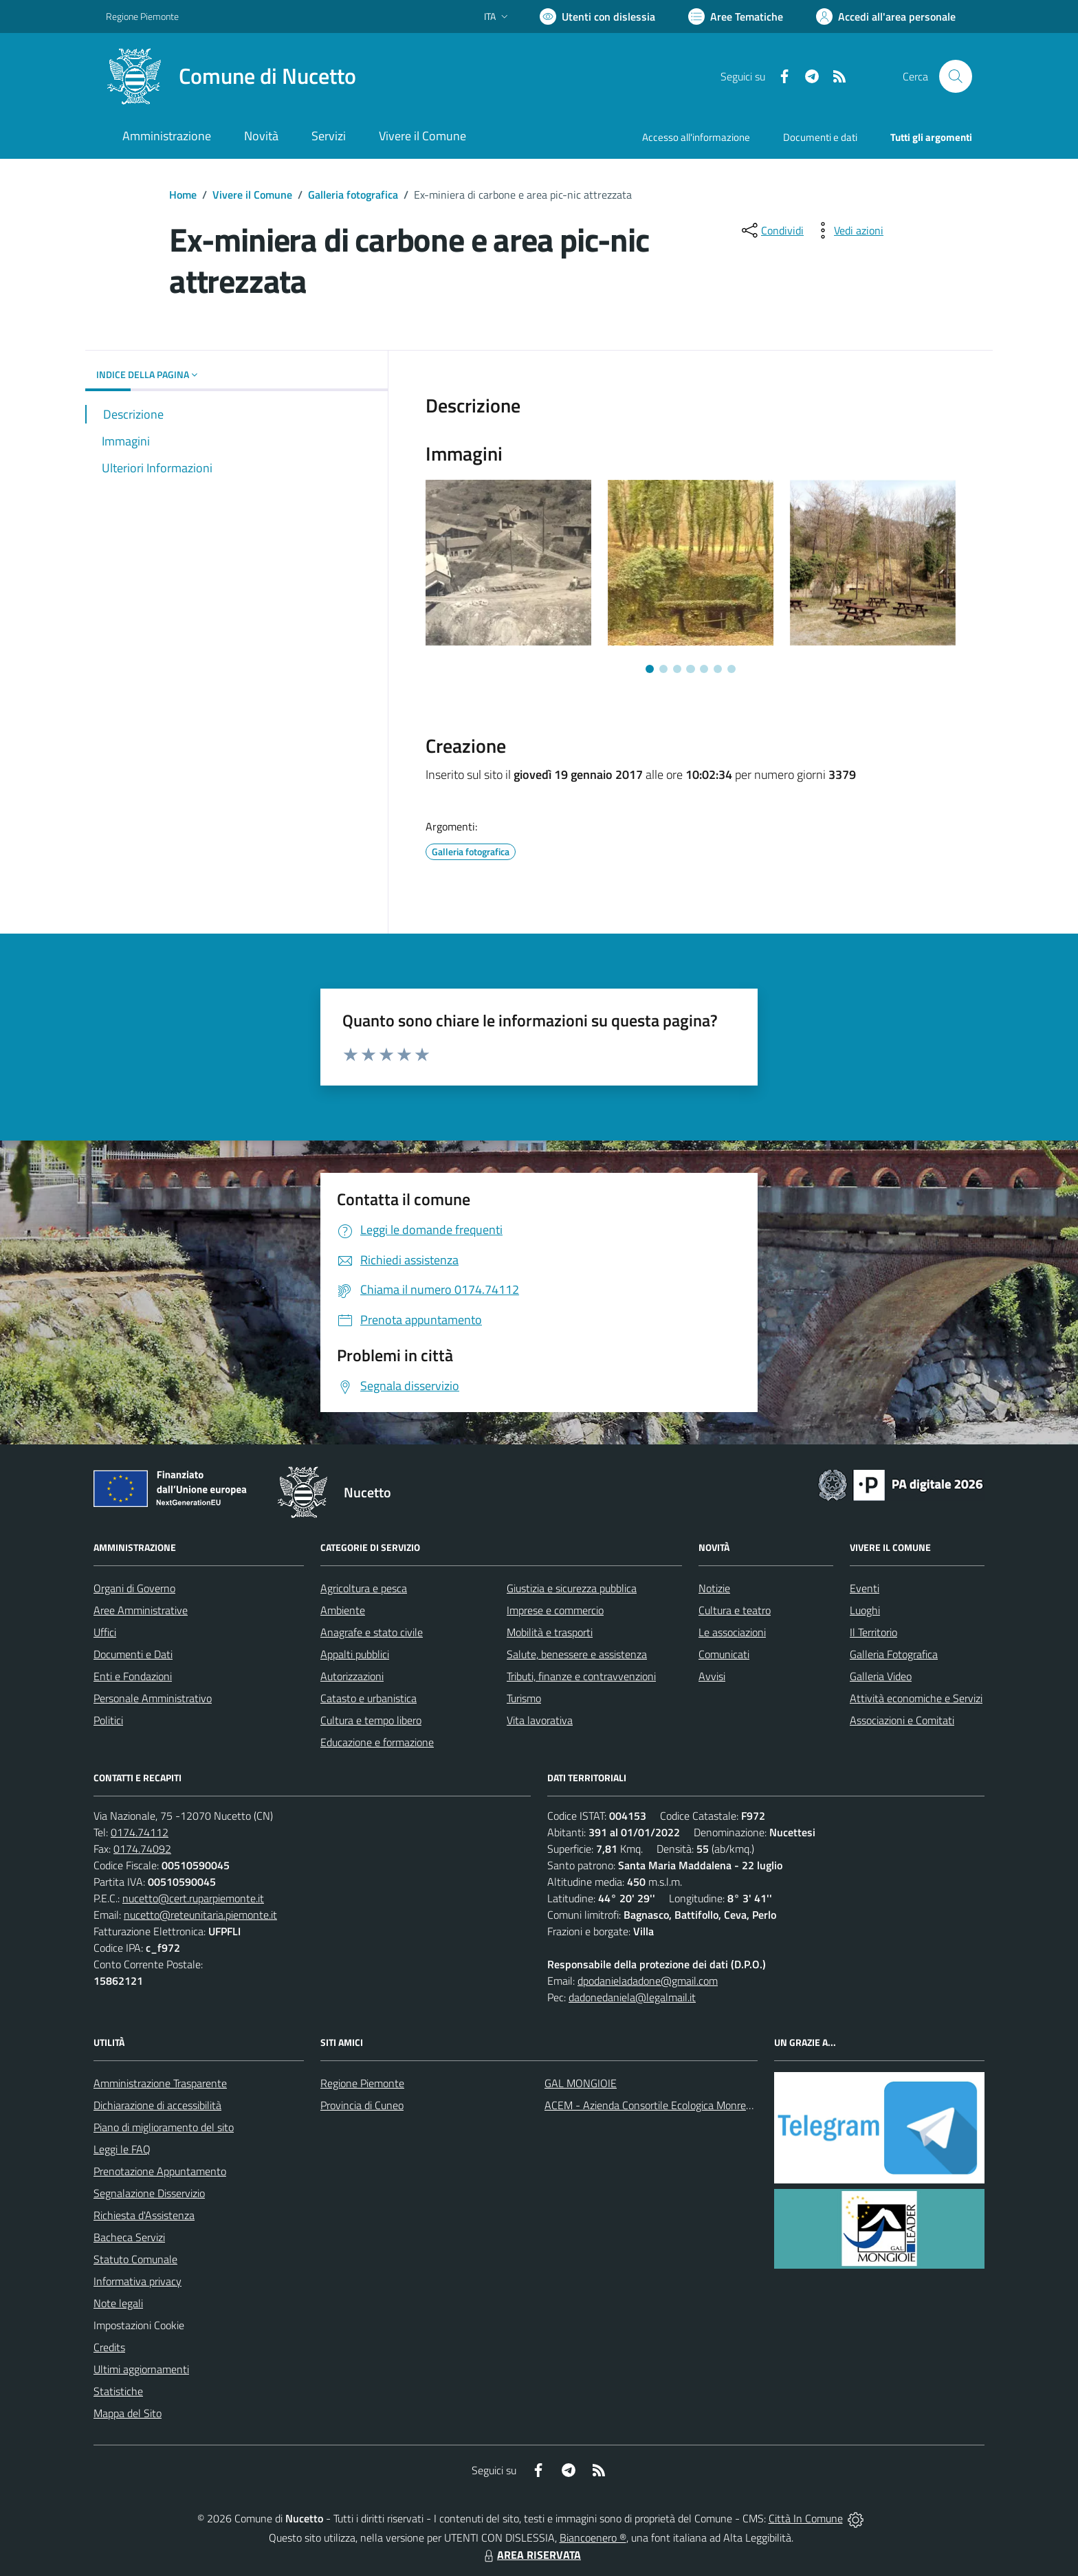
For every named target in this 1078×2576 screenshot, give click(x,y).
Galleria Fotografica (894, 1654)
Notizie (714, 1588)
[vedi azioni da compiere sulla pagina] (847, 230)
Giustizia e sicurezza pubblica (572, 1588)
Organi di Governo (134, 1588)
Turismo (524, 1698)
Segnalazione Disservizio (149, 2193)
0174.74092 (142, 1848)
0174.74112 (139, 1832)
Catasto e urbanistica (368, 1698)
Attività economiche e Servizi (916, 1698)
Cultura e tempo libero (370, 1720)
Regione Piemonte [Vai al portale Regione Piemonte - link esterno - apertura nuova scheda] (142, 16)
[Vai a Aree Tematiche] (736, 16)
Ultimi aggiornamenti (141, 2369)
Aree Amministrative (141, 1610)
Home (183, 194)
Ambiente (342, 1610)
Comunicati (723, 1654)
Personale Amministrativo (153, 1698)
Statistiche (118, 2391)
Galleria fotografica (353, 194)
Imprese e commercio (555, 1610)
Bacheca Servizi (129, 2237)
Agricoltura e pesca (363, 1588)
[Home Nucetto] (231, 76)
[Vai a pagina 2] (663, 669)
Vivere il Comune (252, 194)
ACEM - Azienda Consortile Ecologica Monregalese (660, 2105)
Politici (108, 1720)
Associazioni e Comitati (902, 1720)
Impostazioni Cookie (139, 2325)
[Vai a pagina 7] (731, 669)
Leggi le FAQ (122, 2149)
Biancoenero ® (593, 2537)
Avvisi (711, 1676)
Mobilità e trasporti (550, 1632)
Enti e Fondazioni (133, 1676)
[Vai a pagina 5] (704, 669)
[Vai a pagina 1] (650, 669)
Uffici (105, 1632)
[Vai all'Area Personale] (886, 16)
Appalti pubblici (354, 1654)
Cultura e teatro (734, 1610)
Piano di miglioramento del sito (164, 2127)
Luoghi (865, 1610)
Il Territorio (873, 1632)
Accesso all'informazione (696, 137)
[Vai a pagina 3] (677, 669)
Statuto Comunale (135, 2259)
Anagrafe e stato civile (371, 1632)
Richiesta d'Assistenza (144, 2215)
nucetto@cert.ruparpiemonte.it (193, 1898)
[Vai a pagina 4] (690, 669)
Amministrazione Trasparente (160, 2083)
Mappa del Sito (128, 2413)
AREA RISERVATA (531, 2554)
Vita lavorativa (540, 1720)
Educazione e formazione (377, 1742)
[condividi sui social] (771, 230)
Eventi (864, 1588)
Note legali (118, 2303)
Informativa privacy (138, 2281)
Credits (109, 2347)
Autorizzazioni (352, 1676)
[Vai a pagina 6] (718, 669)
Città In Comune (806, 2518)
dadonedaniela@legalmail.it (632, 1997)
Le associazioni (732, 1632)
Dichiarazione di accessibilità (157, 2105)
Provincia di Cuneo (362, 2105)
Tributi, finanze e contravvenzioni (581, 1676)
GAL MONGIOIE (580, 2083)
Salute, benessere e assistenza (577, 1654)
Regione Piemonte (362, 2083)
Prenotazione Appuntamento (160, 2171)
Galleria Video (881, 1676)
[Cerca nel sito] (955, 76)
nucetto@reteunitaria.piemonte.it (200, 1914)
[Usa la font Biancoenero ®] (597, 16)
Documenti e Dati (133, 1654)
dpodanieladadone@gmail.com (648, 1980)
